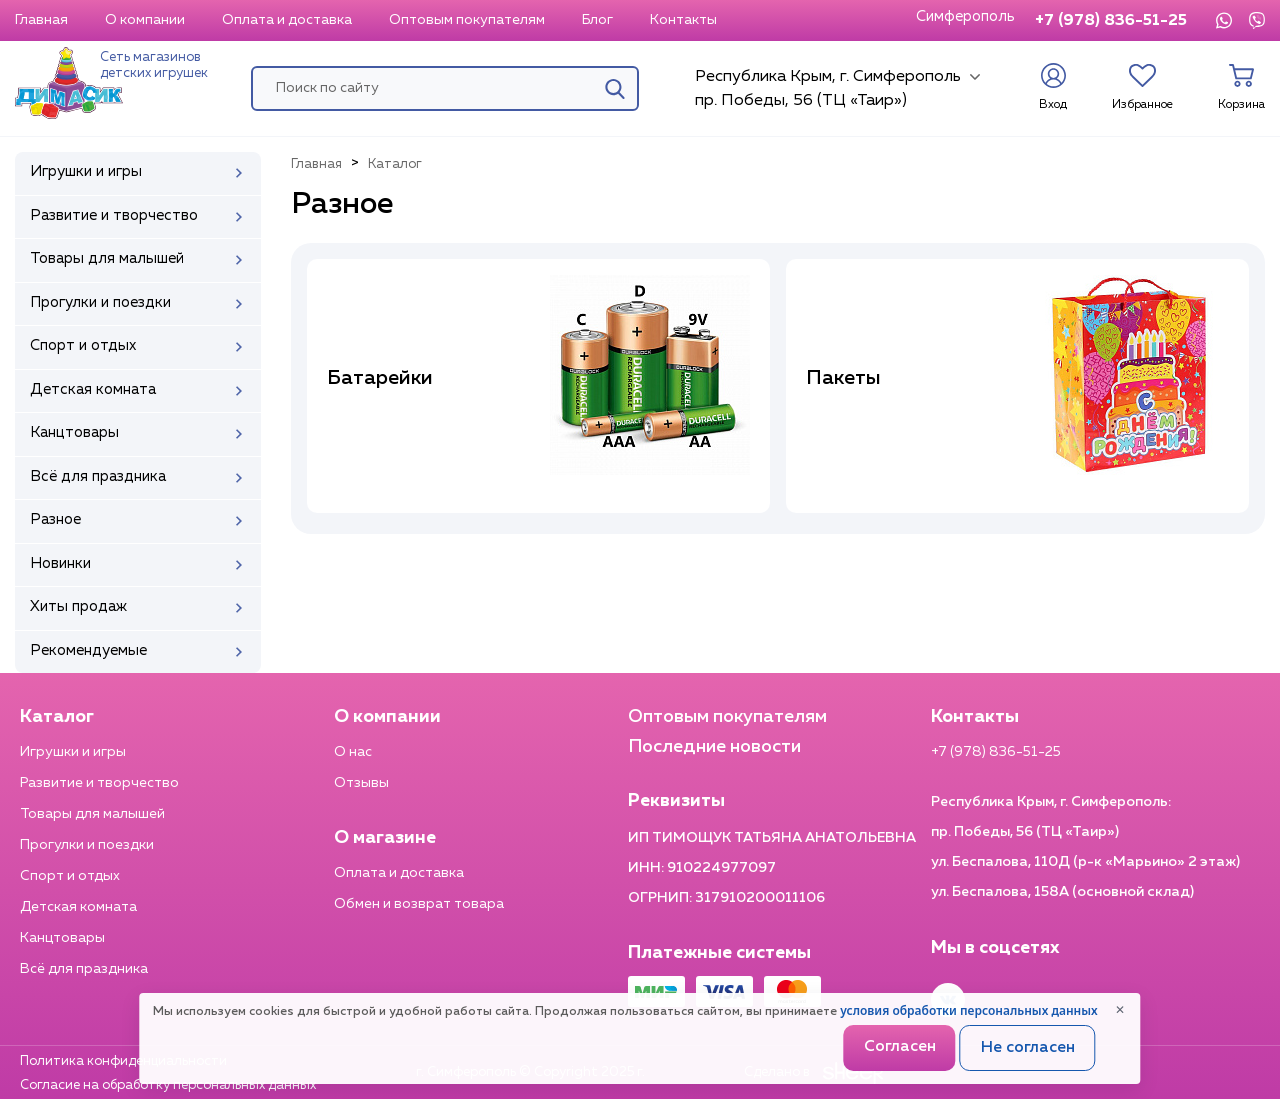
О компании (145, 20)
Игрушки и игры (73, 752)
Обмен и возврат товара (419, 904)
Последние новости (714, 747)
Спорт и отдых (70, 876)
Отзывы (361, 783)
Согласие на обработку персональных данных (168, 1085)
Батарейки (380, 378)
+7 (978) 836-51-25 (1111, 21)
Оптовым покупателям (467, 20)
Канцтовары (62, 938)
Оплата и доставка (287, 20)
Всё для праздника (84, 969)
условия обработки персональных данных (968, 1010)
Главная (41, 20)
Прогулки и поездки (87, 845)
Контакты (683, 20)
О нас (353, 752)
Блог (597, 20)
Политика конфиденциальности (123, 1061)
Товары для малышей (92, 814)
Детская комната (78, 907)
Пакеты (843, 378)
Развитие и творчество (99, 783)
